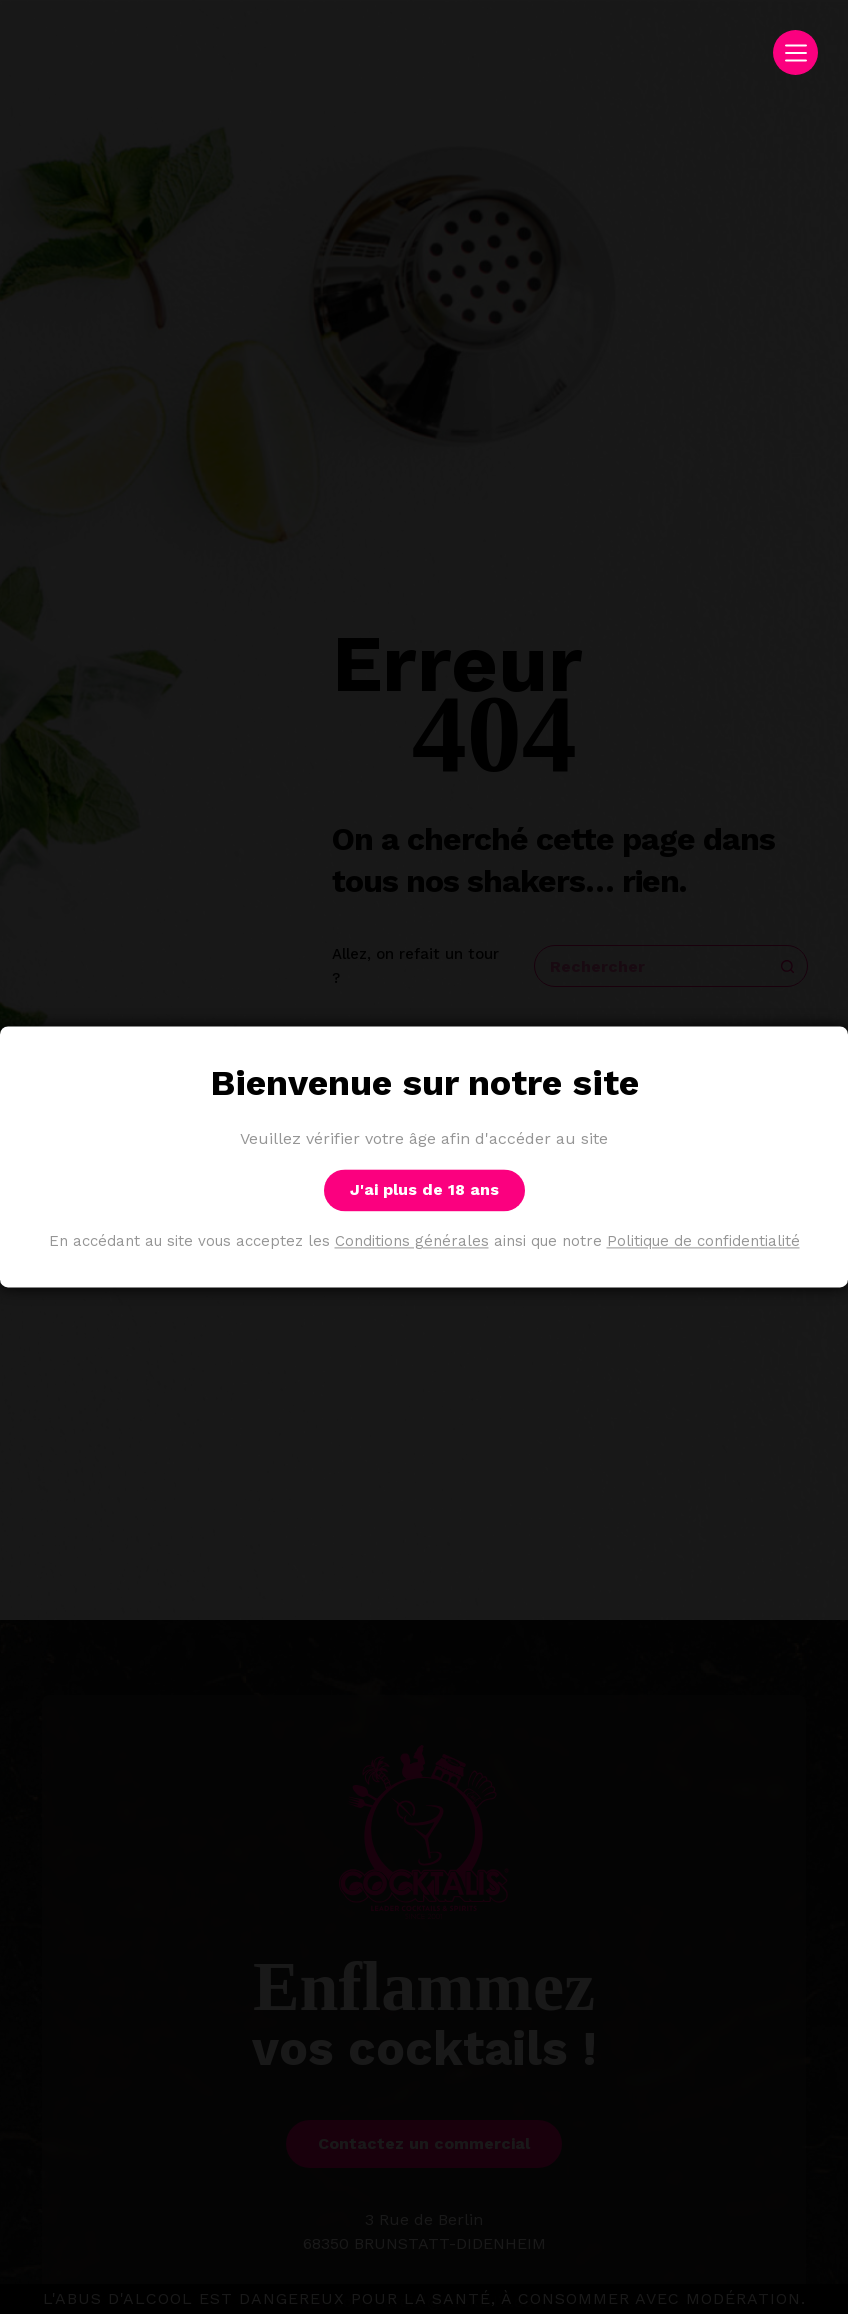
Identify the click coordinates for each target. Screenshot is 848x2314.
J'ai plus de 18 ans (424, 1190)
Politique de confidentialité (703, 1242)
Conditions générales (412, 1242)
